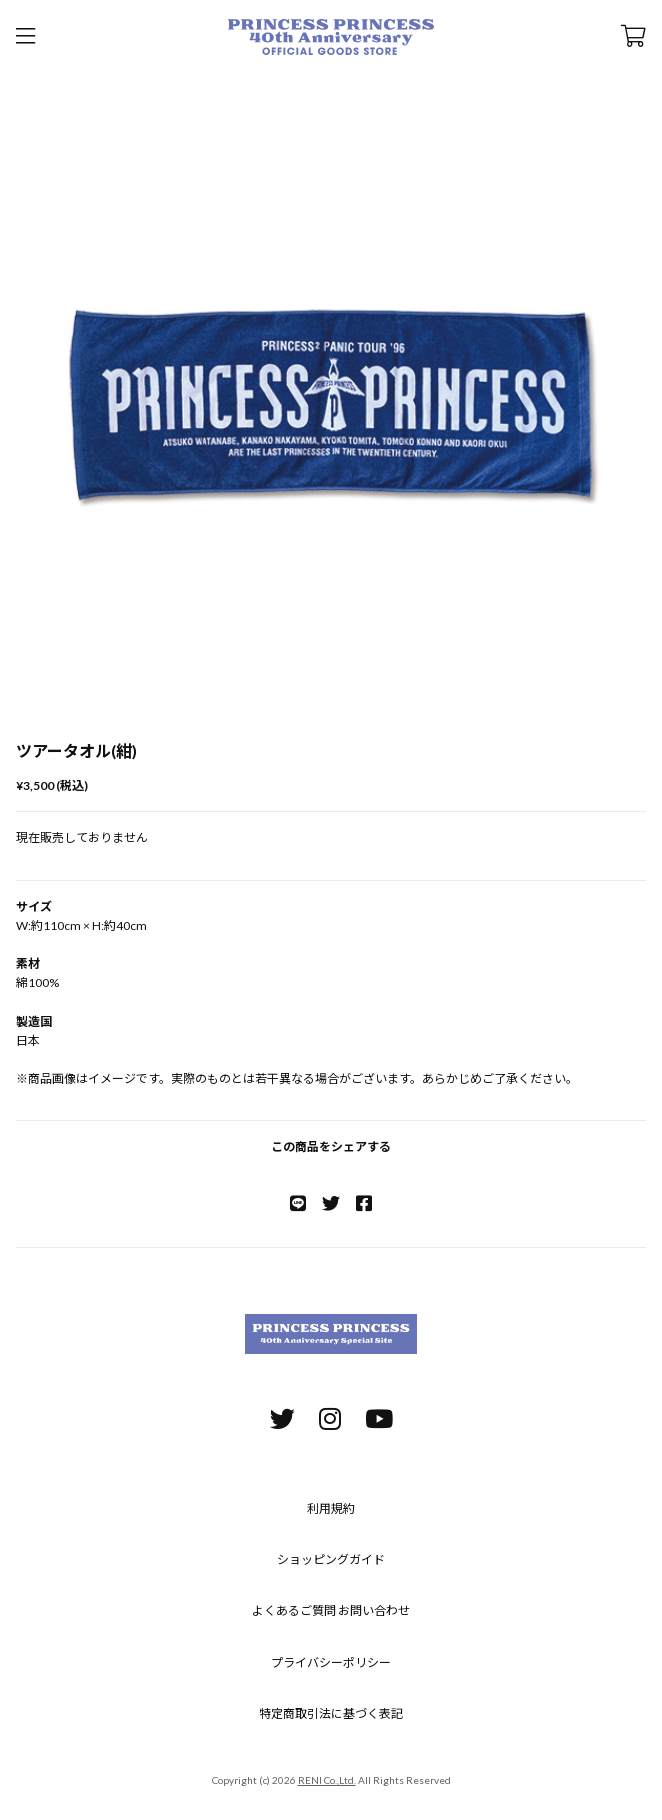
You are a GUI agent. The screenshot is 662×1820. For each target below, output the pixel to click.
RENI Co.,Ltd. (327, 1780)
